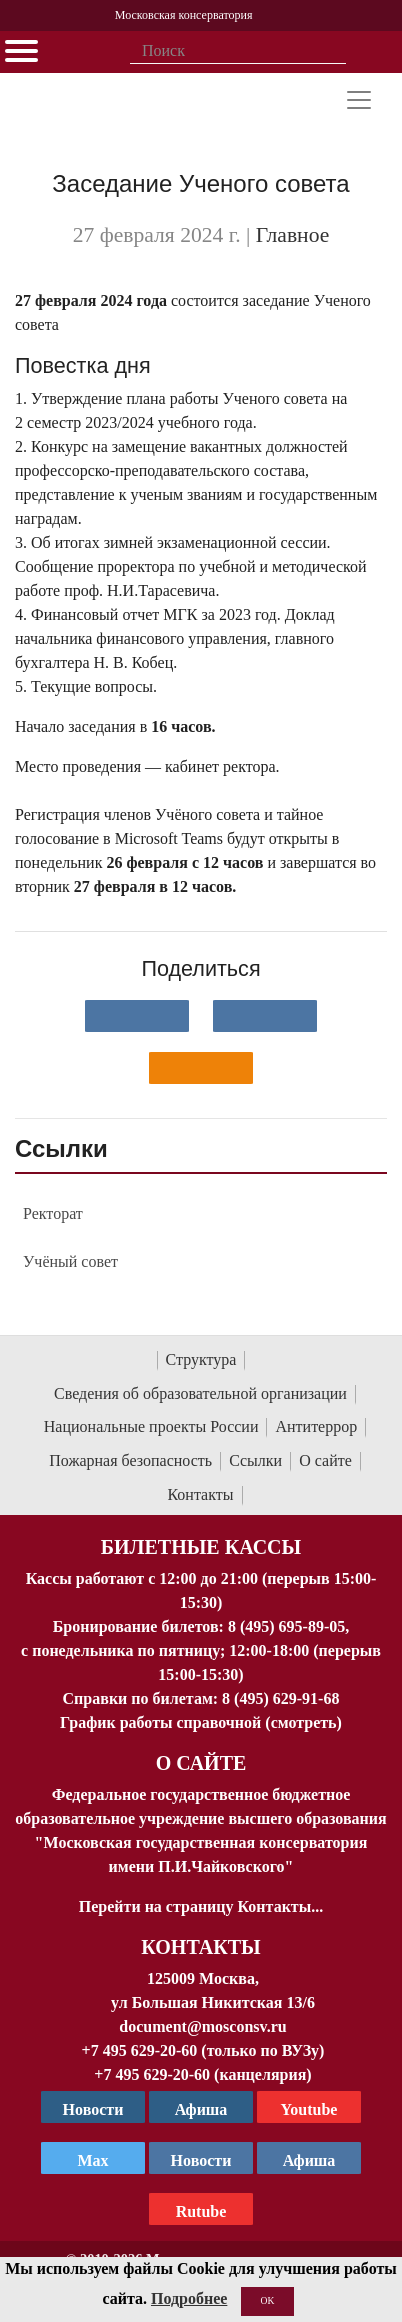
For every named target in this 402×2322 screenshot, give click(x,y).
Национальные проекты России (151, 1426)
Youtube (309, 2109)
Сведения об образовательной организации (200, 1393)
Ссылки (255, 1460)
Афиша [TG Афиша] (201, 2109)
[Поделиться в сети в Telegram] (265, 1016)
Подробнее (189, 2298)
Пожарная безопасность (130, 1460)
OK (268, 2300)
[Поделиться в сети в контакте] (137, 1016)
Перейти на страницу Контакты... (201, 1906)
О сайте (325, 1460)
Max (92, 2160)
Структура (201, 1359)
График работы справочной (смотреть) (201, 1722)
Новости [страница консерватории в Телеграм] (93, 2109)
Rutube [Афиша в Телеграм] (201, 2211)
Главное (293, 235)
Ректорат (53, 1213)
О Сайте (201, 1763)
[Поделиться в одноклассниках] (201, 1068)
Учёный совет (70, 1261)
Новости (201, 2160)
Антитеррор (316, 1426)
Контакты (200, 1494)
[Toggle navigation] (359, 100)
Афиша (309, 2160)
